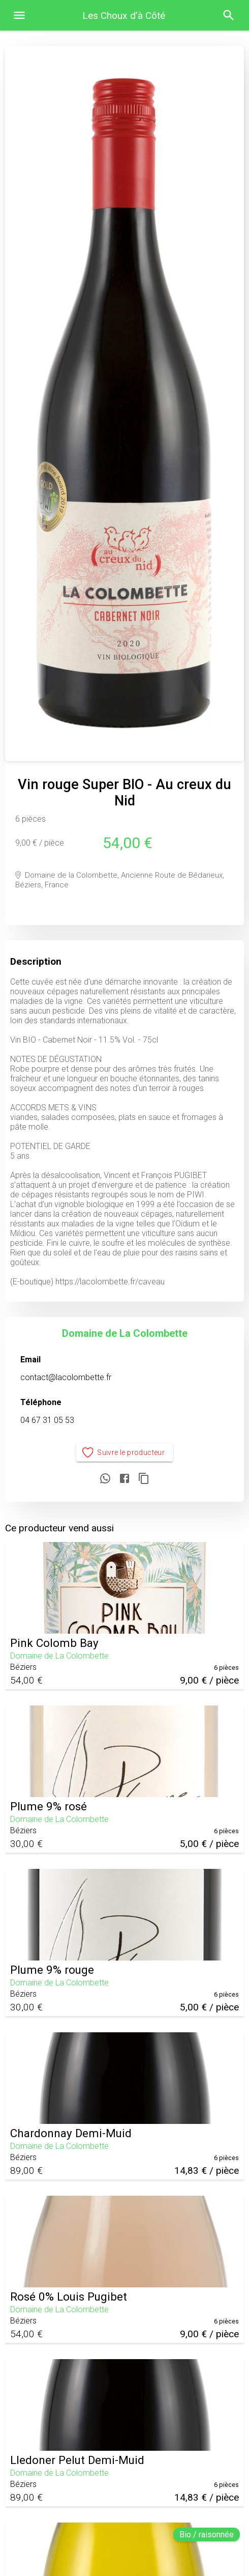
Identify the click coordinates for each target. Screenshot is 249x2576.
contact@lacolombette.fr (65, 1377)
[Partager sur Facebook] (124, 1479)
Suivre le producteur (124, 1452)
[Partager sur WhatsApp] (105, 1479)
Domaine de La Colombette (125, 1333)
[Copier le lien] (143, 1479)
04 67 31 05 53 (47, 1420)
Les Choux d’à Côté (123, 15)
